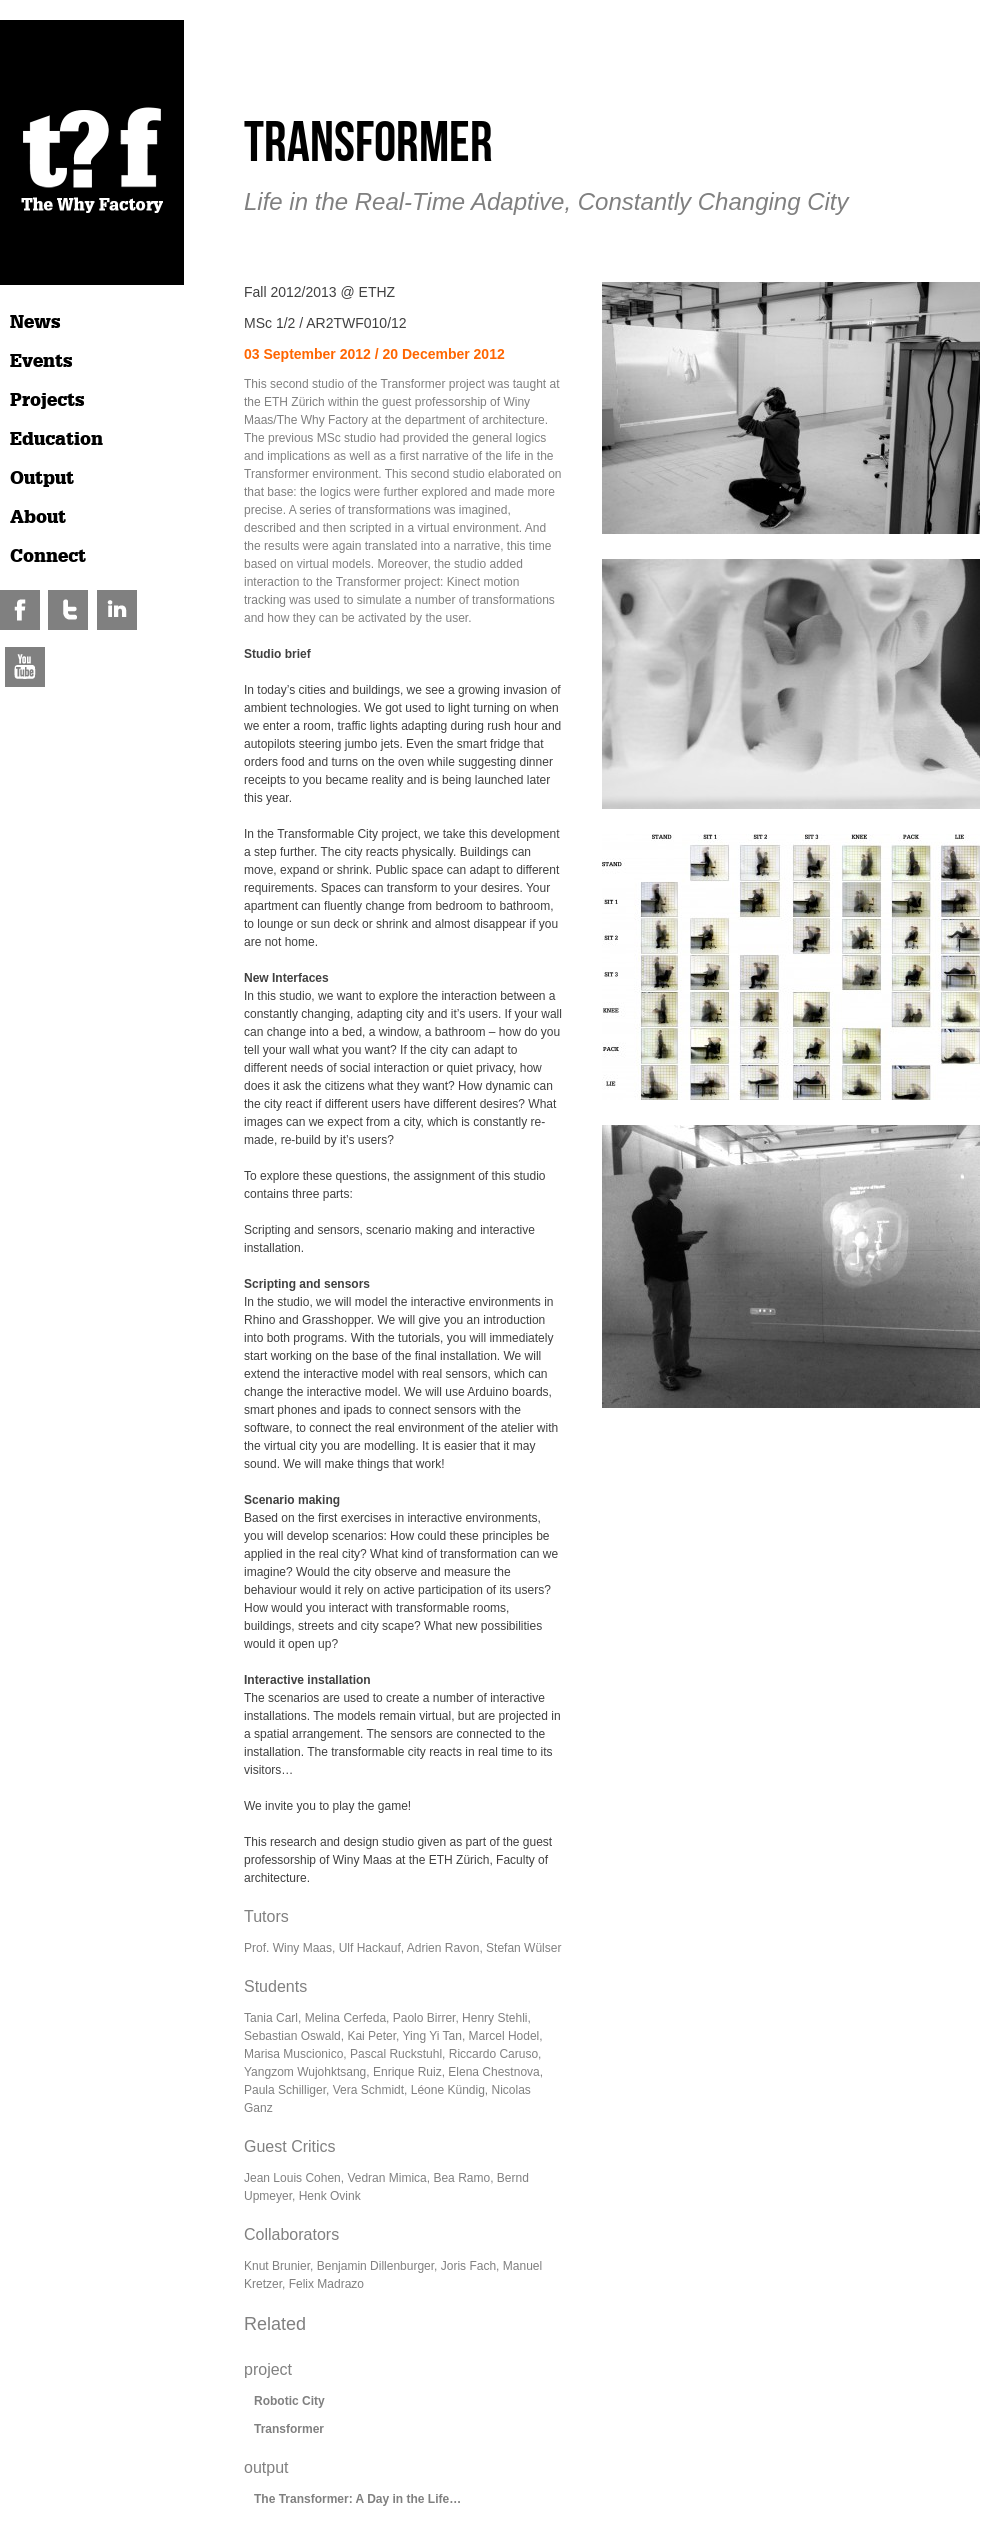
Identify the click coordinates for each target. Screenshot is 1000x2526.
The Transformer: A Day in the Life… (357, 2499)
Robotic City (289, 2401)
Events (41, 361)
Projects (47, 400)
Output (42, 478)
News (35, 322)
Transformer (289, 2429)
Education (56, 439)
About (38, 517)
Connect (48, 556)
